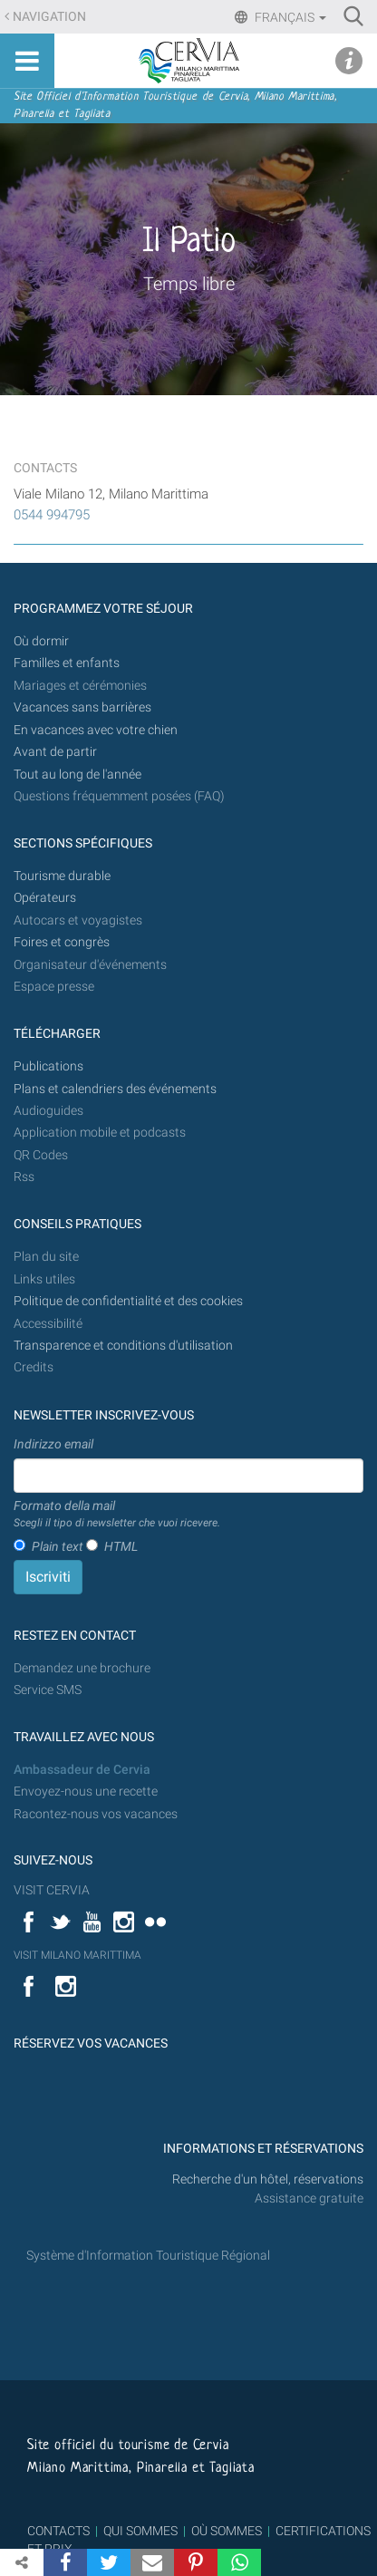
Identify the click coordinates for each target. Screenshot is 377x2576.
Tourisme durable (62, 876)
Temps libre (189, 284)
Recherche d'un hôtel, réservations (267, 2179)
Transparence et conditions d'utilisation (123, 1345)
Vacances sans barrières (82, 707)
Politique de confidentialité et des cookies (128, 1301)
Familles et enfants (67, 663)
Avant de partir (55, 752)
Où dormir (41, 641)
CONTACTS (58, 2530)
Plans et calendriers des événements (115, 1089)
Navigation (49, 17)
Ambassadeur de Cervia (82, 1769)
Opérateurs (45, 897)
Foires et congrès (62, 942)
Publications (48, 1066)
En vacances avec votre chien (97, 730)
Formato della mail (117, 1514)
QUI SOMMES (140, 2530)
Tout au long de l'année (77, 774)
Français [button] (289, 17)
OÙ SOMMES (226, 2530)
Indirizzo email (53, 1444)
